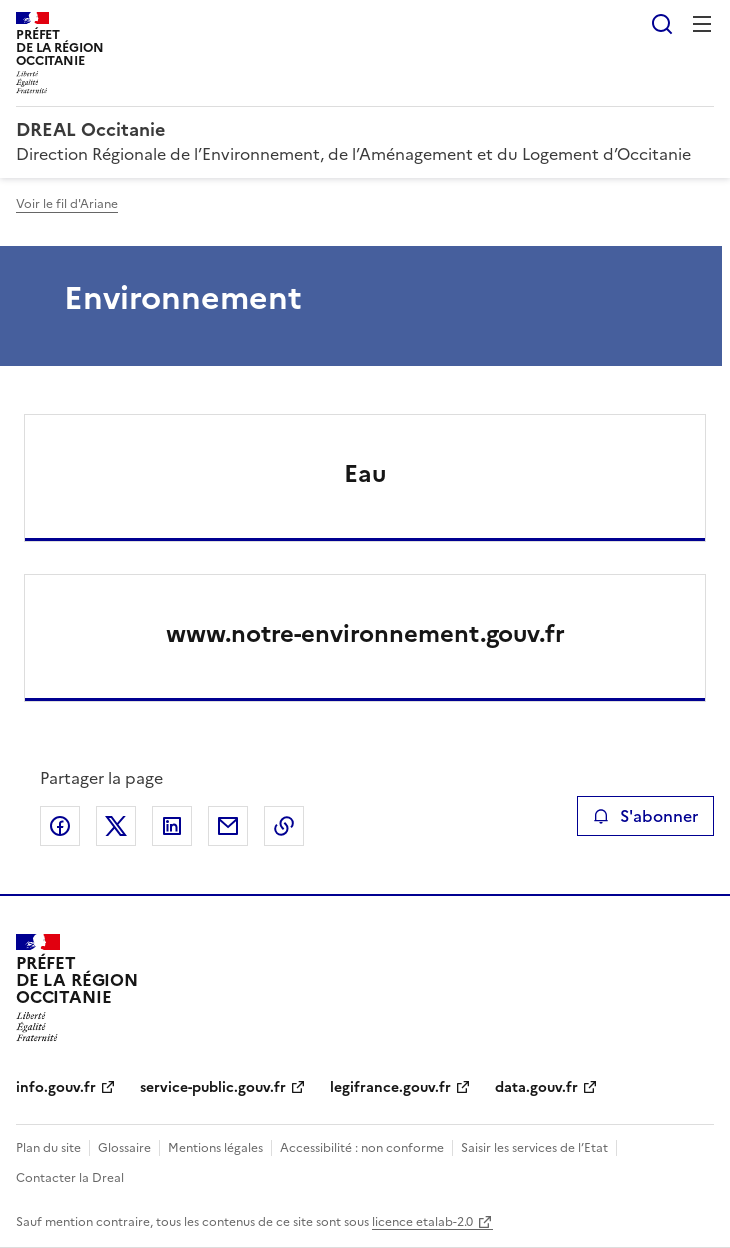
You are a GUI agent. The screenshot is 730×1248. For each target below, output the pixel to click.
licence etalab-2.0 (422, 1222)
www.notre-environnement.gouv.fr (365, 634)
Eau (365, 474)
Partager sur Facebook (60, 826)
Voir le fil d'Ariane (67, 204)
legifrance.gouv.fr (390, 1087)
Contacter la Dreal (70, 1178)
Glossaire (124, 1148)
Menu (702, 24)
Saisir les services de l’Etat (534, 1148)
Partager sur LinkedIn (172, 826)
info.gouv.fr (56, 1087)
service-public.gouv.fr (213, 1087)
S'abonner (645, 816)
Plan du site (48, 1148)
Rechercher (662, 24)
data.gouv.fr (536, 1087)
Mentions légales (215, 1148)
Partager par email (228, 826)
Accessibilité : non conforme (362, 1148)
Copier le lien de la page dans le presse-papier (284, 826)
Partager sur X (116, 826)
